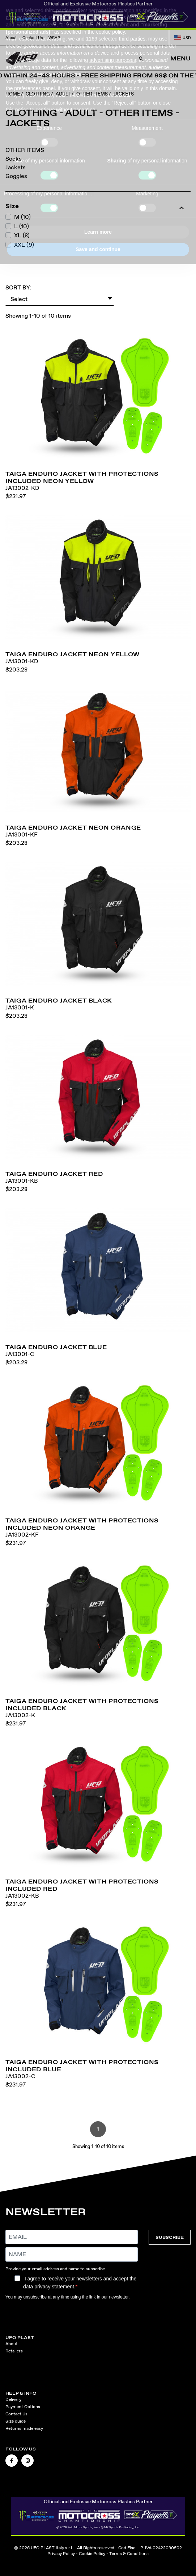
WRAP (54, 37)
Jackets (15, 167)
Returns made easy (24, 2428)
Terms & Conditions (129, 2553)
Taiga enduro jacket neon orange (73, 827)
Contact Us (32, 37)
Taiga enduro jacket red (54, 1174)
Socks (13, 158)
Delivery (13, 2399)
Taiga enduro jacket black (58, 1000)
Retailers (14, 2351)
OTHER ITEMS (24, 150)
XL (22, 235)
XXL (24, 245)
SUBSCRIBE (169, 2237)
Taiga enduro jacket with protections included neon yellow (82, 477)
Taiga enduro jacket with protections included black (82, 1704)
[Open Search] (141, 58)
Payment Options (22, 2407)
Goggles (16, 176)
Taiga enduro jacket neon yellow (72, 654)
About (11, 37)
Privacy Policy (61, 2553)
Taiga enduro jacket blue (56, 1347)
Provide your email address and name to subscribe (55, 2269)
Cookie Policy (92, 2553)
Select (61, 298)
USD (182, 37)
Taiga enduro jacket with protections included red (82, 1885)
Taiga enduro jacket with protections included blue (82, 2065)
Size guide (15, 2421)
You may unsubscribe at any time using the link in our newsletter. (67, 2297)
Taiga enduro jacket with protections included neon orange (82, 1523)
